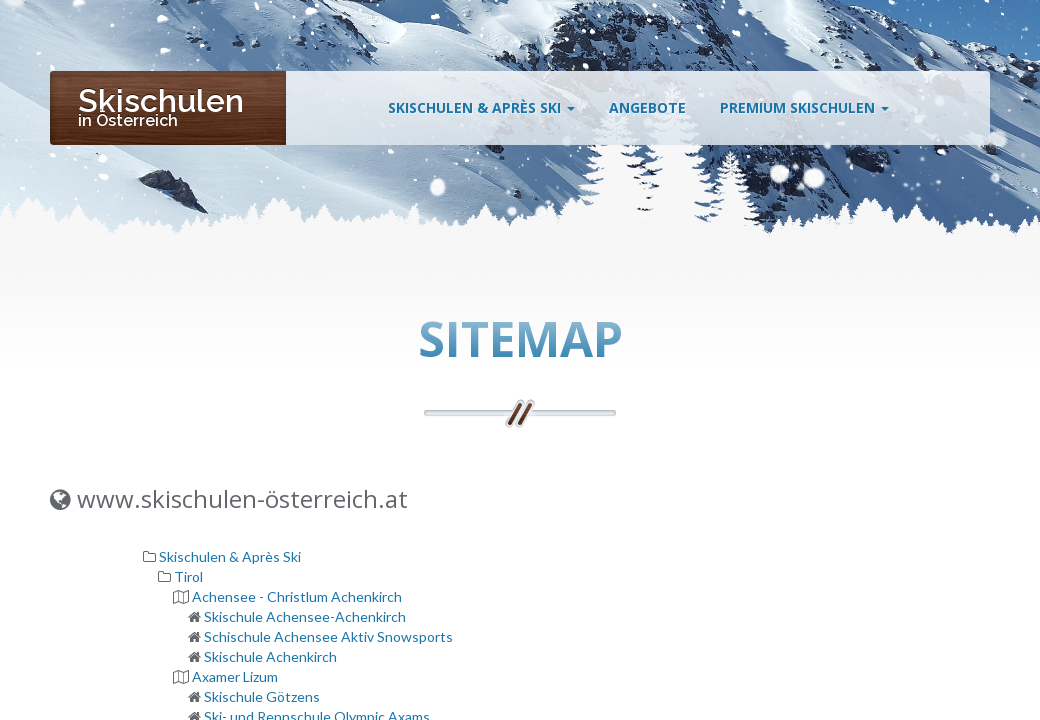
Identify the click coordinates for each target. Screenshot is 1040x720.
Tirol (188, 576)
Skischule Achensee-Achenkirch (305, 616)
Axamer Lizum (235, 676)
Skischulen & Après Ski (481, 112)
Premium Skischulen (804, 112)
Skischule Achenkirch (270, 656)
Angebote (647, 112)
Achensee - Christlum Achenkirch (297, 596)
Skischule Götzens (262, 696)
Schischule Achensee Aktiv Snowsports (328, 636)
